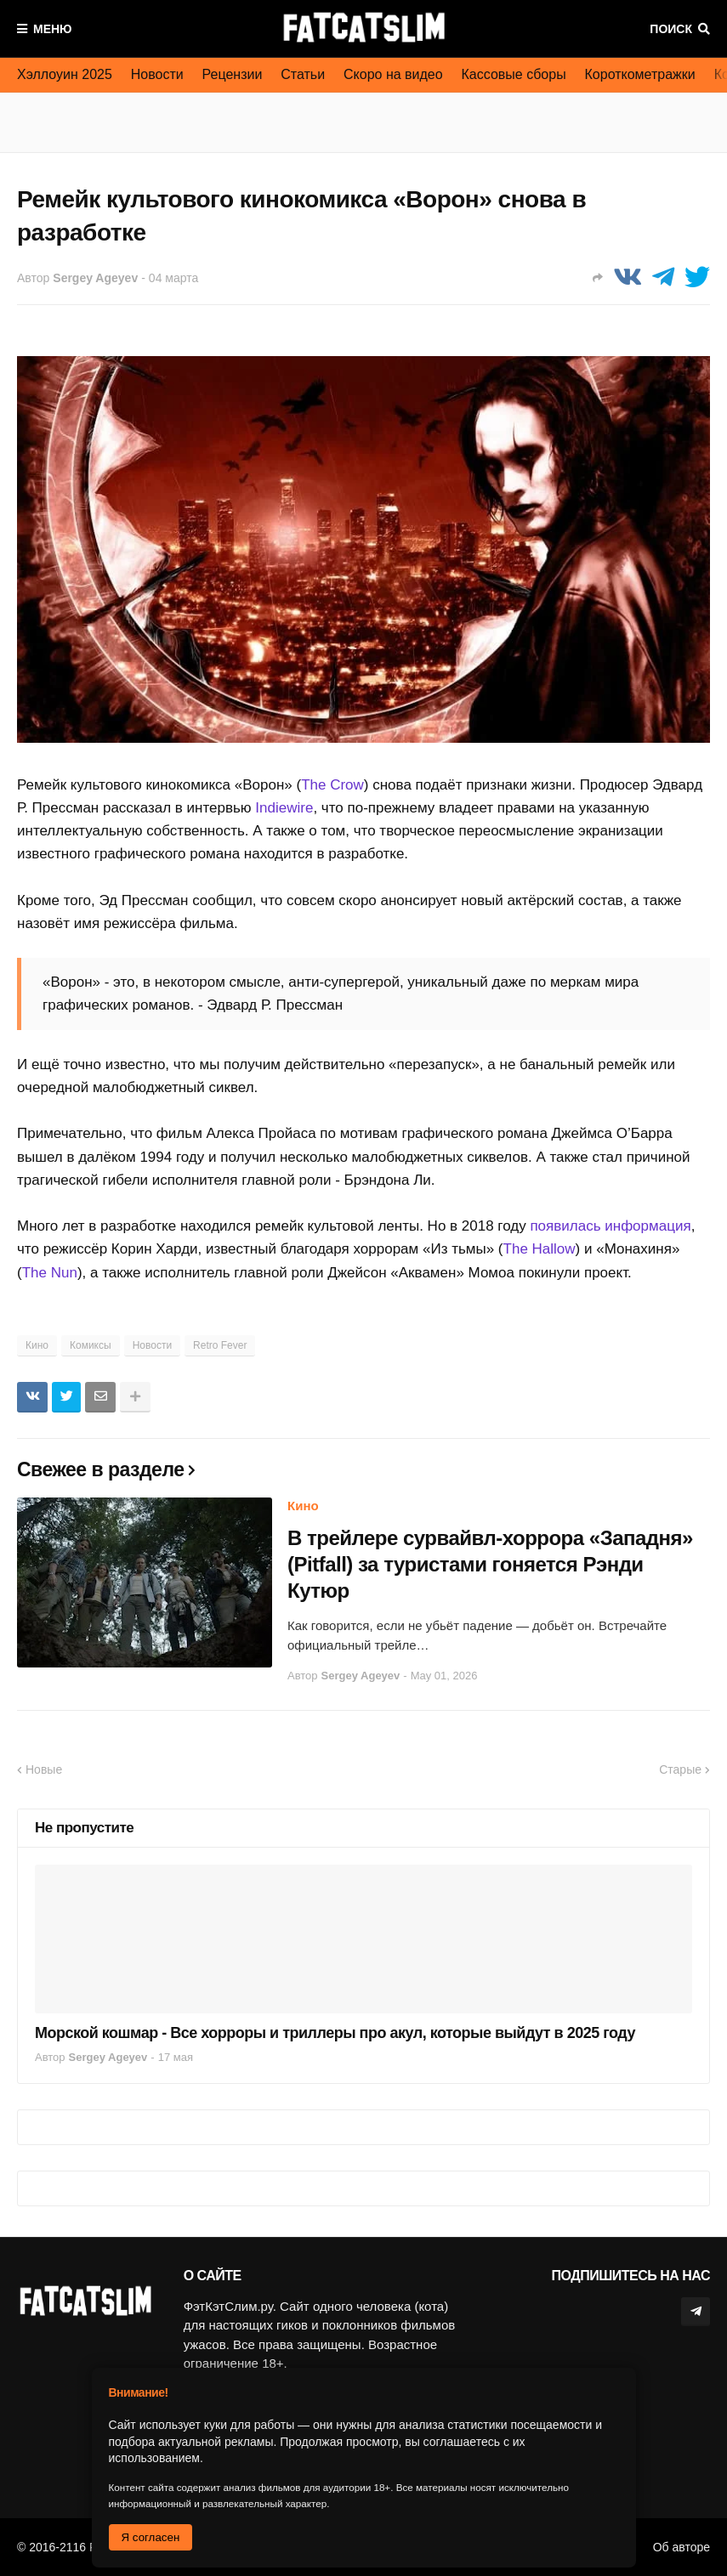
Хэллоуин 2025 (64, 74)
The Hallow (539, 1249)
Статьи (303, 74)
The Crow (332, 785)
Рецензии (232, 74)
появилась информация (610, 1226)
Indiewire (284, 808)
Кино (37, 1345)
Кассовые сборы (514, 74)
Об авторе (681, 2547)
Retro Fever (220, 1345)
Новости (157, 74)
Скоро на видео (393, 74)
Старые (680, 1769)
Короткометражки (640, 74)
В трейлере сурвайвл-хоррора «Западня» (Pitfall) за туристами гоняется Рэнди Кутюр (490, 1564)
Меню (52, 29)
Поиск (671, 29)
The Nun (49, 1273)
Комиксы (90, 1345)
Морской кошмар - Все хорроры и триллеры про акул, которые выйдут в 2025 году (335, 2032)
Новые (44, 1769)
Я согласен (151, 2537)
